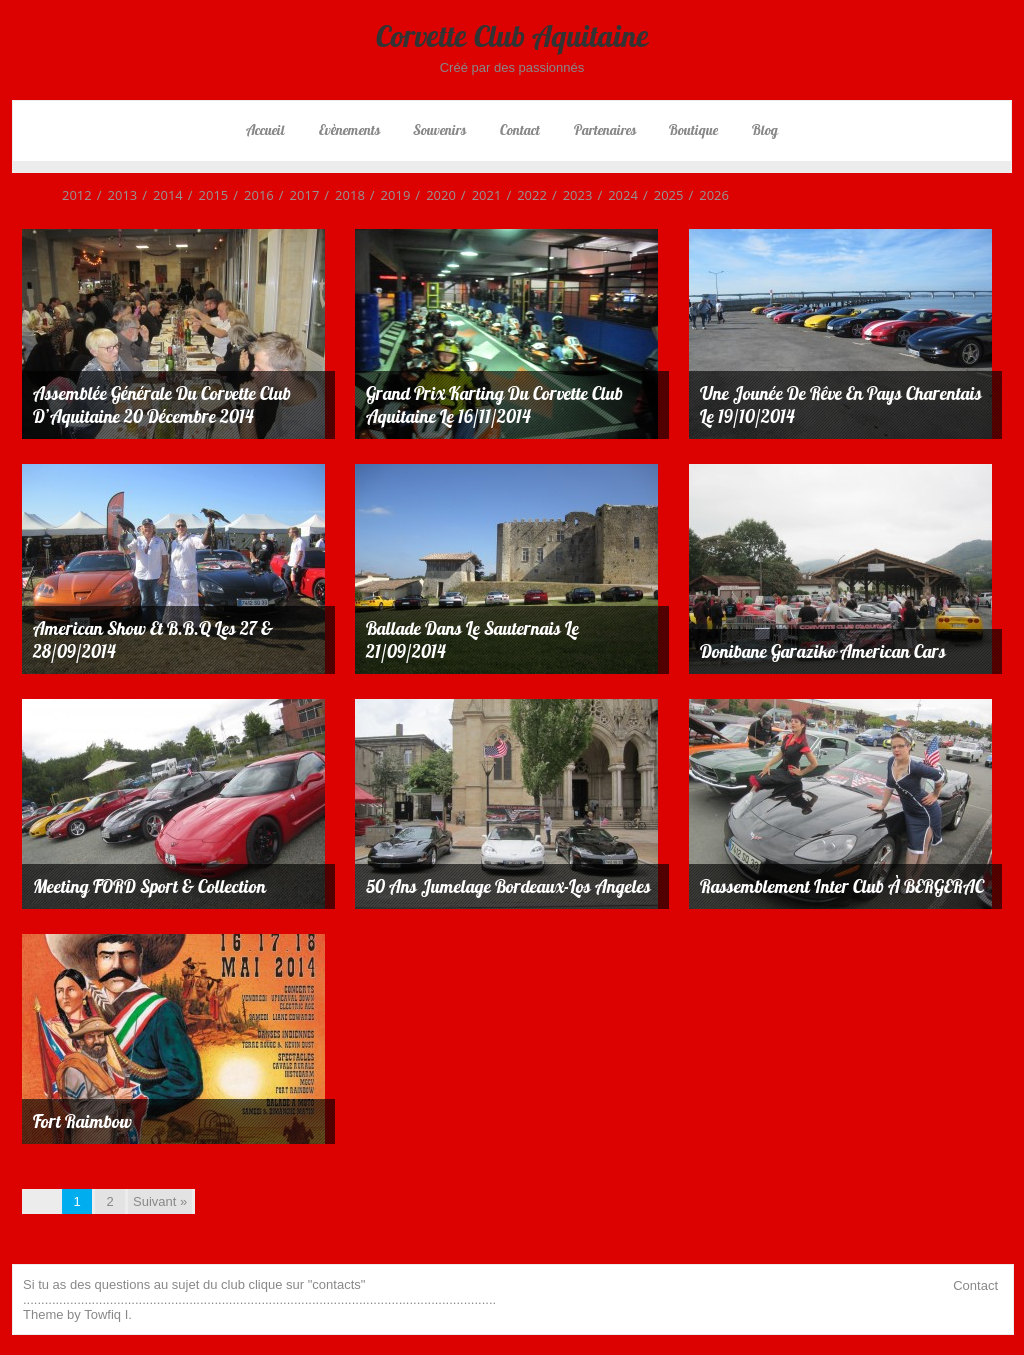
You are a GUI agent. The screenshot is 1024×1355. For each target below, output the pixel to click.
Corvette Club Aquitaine (512, 36)
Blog (765, 130)
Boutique (693, 130)
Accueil (265, 130)
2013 (115, 195)
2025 (661, 195)
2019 (388, 195)
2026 (706, 195)
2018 (342, 195)
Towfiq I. (108, 1314)
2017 (297, 195)
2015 (206, 195)
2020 (433, 195)
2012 (77, 195)
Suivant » (160, 1201)
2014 (160, 195)
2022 (524, 195)
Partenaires (605, 130)
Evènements (349, 130)
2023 (570, 195)
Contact (520, 130)
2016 (251, 195)
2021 (479, 195)
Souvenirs (439, 130)
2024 (615, 195)
